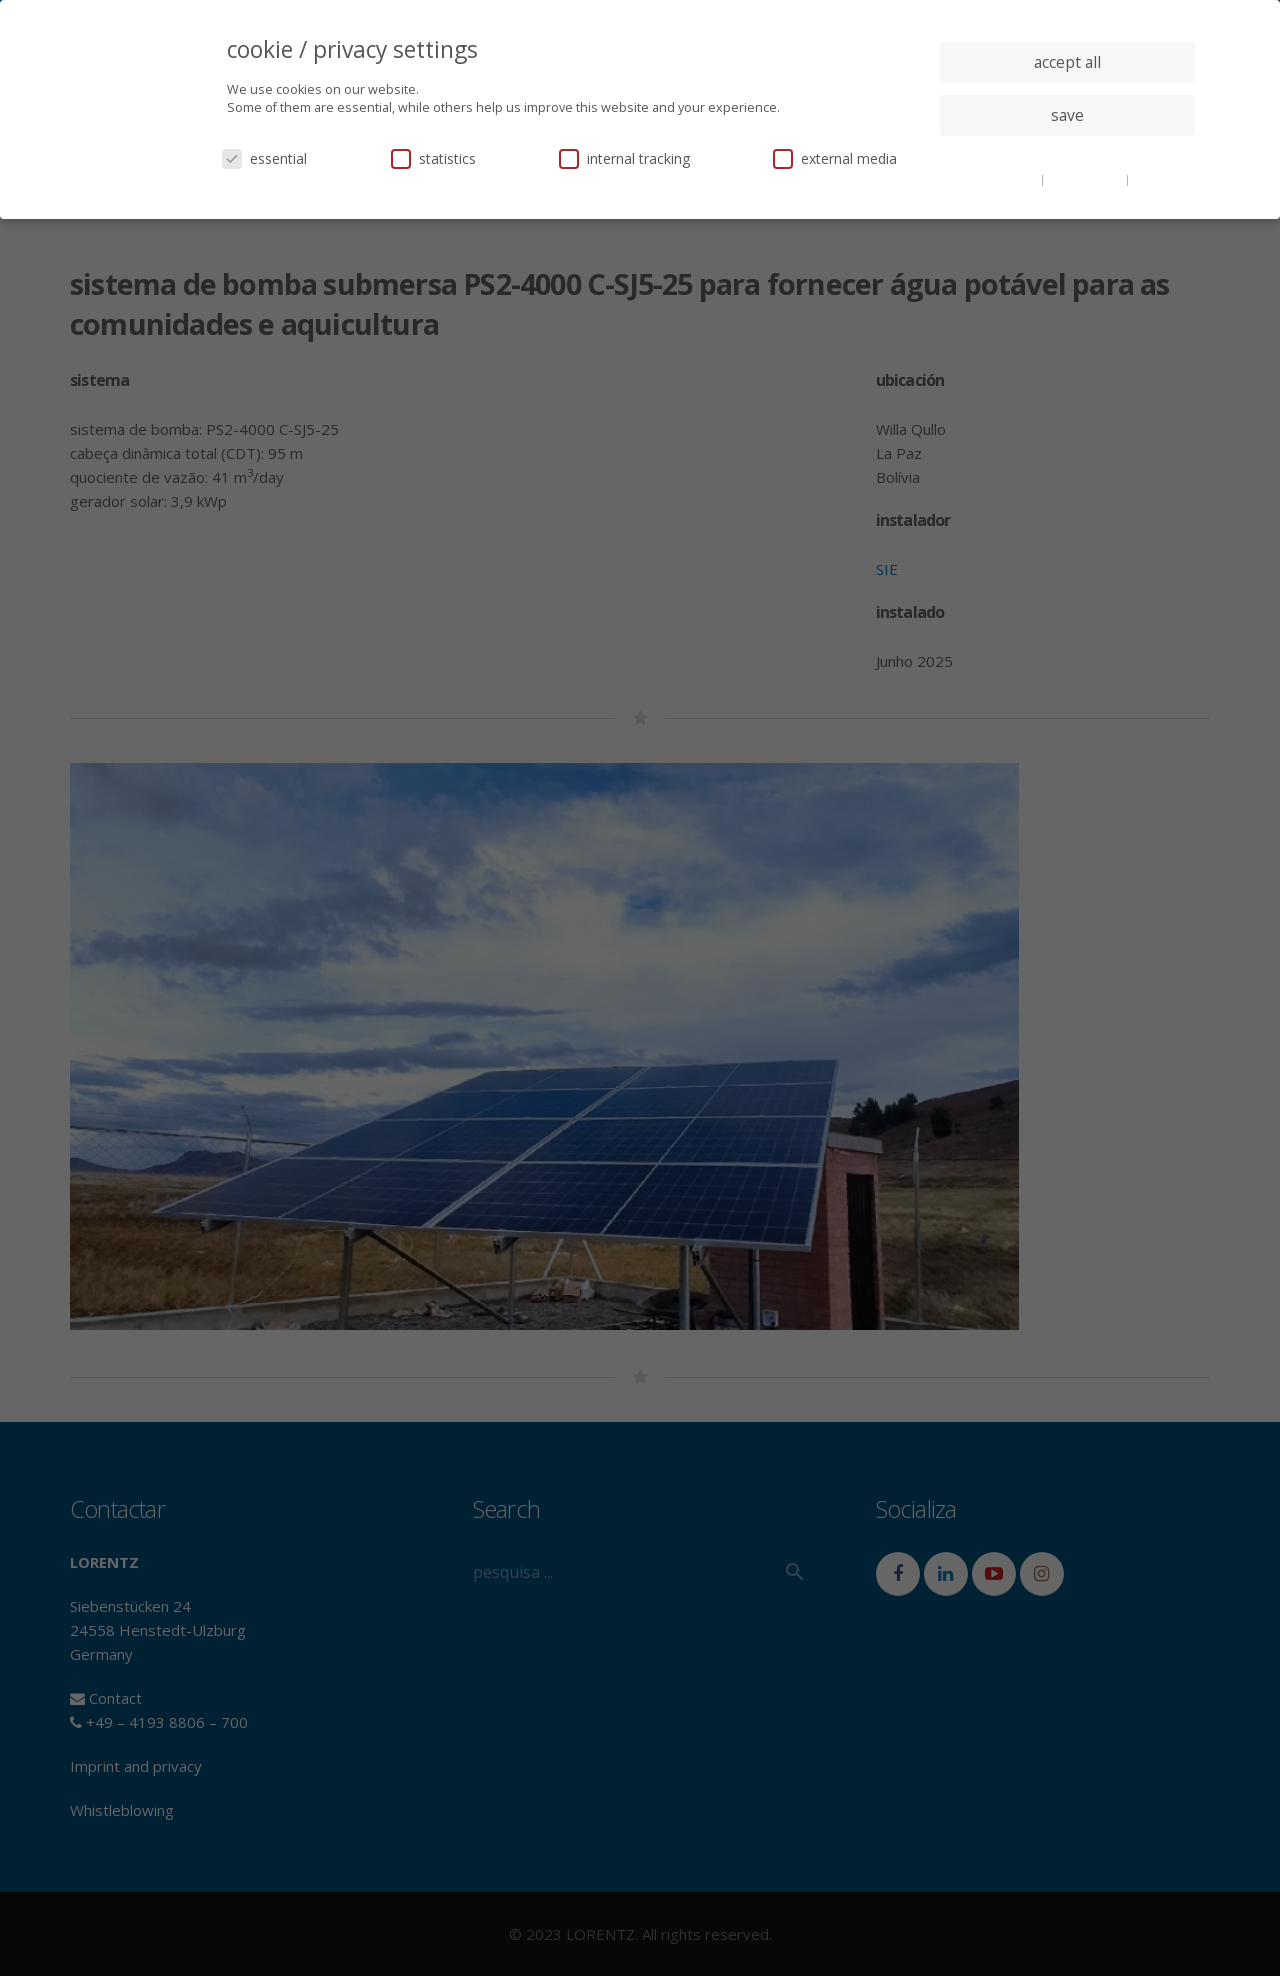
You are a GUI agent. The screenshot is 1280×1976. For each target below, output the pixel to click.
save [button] (1067, 115)
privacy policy (1086, 179)
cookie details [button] (1000, 179)
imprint (1154, 179)
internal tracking (624, 158)
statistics (433, 158)
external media (835, 158)
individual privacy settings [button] (1067, 155)
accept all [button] (1067, 62)
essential (264, 158)
